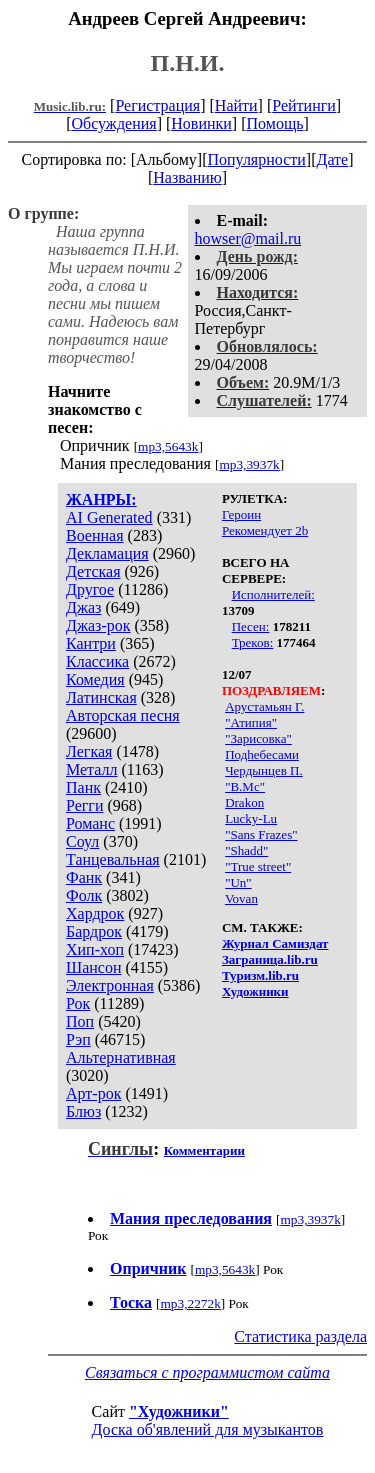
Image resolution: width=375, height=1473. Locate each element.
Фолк (84, 895)
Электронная (110, 985)
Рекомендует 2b (265, 530)
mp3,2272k (190, 1303)
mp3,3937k (249, 464)
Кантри (91, 643)
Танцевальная (113, 859)
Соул (82, 841)
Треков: (253, 642)
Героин (241, 514)
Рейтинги (304, 105)
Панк (83, 787)
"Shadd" (246, 850)
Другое (90, 589)
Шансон (93, 967)
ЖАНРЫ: (101, 499)
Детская (93, 571)
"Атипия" (251, 722)
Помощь (275, 123)
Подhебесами (262, 754)
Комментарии (204, 1150)
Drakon (244, 802)
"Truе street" (258, 866)
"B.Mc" (245, 786)
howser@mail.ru (248, 238)
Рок (78, 1003)
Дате (333, 159)
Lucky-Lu (251, 818)
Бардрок (94, 931)
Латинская (101, 697)
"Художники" (179, 1411)
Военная (95, 535)
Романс (90, 823)
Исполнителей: (273, 594)
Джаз (83, 607)
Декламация (107, 553)
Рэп (78, 1039)
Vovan (241, 898)
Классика (97, 661)
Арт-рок (93, 1093)
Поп (80, 1021)
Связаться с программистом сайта (207, 1372)
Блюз (83, 1111)
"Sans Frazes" (261, 834)
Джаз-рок (98, 625)
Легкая (89, 751)
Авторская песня (123, 715)
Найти (236, 105)
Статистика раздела (300, 1336)
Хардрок (95, 913)
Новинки (201, 123)
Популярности (256, 159)
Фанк (84, 877)
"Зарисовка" (258, 738)
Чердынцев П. (264, 770)
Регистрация (157, 105)
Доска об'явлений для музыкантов (208, 1429)
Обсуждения (113, 123)
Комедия (95, 679)
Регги (84, 805)
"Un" (238, 882)
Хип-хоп (95, 949)
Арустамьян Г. (264, 706)
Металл (92, 769)
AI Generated (109, 517)
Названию (187, 177)
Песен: (251, 626)
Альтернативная (121, 1057)
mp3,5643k (168, 446)
